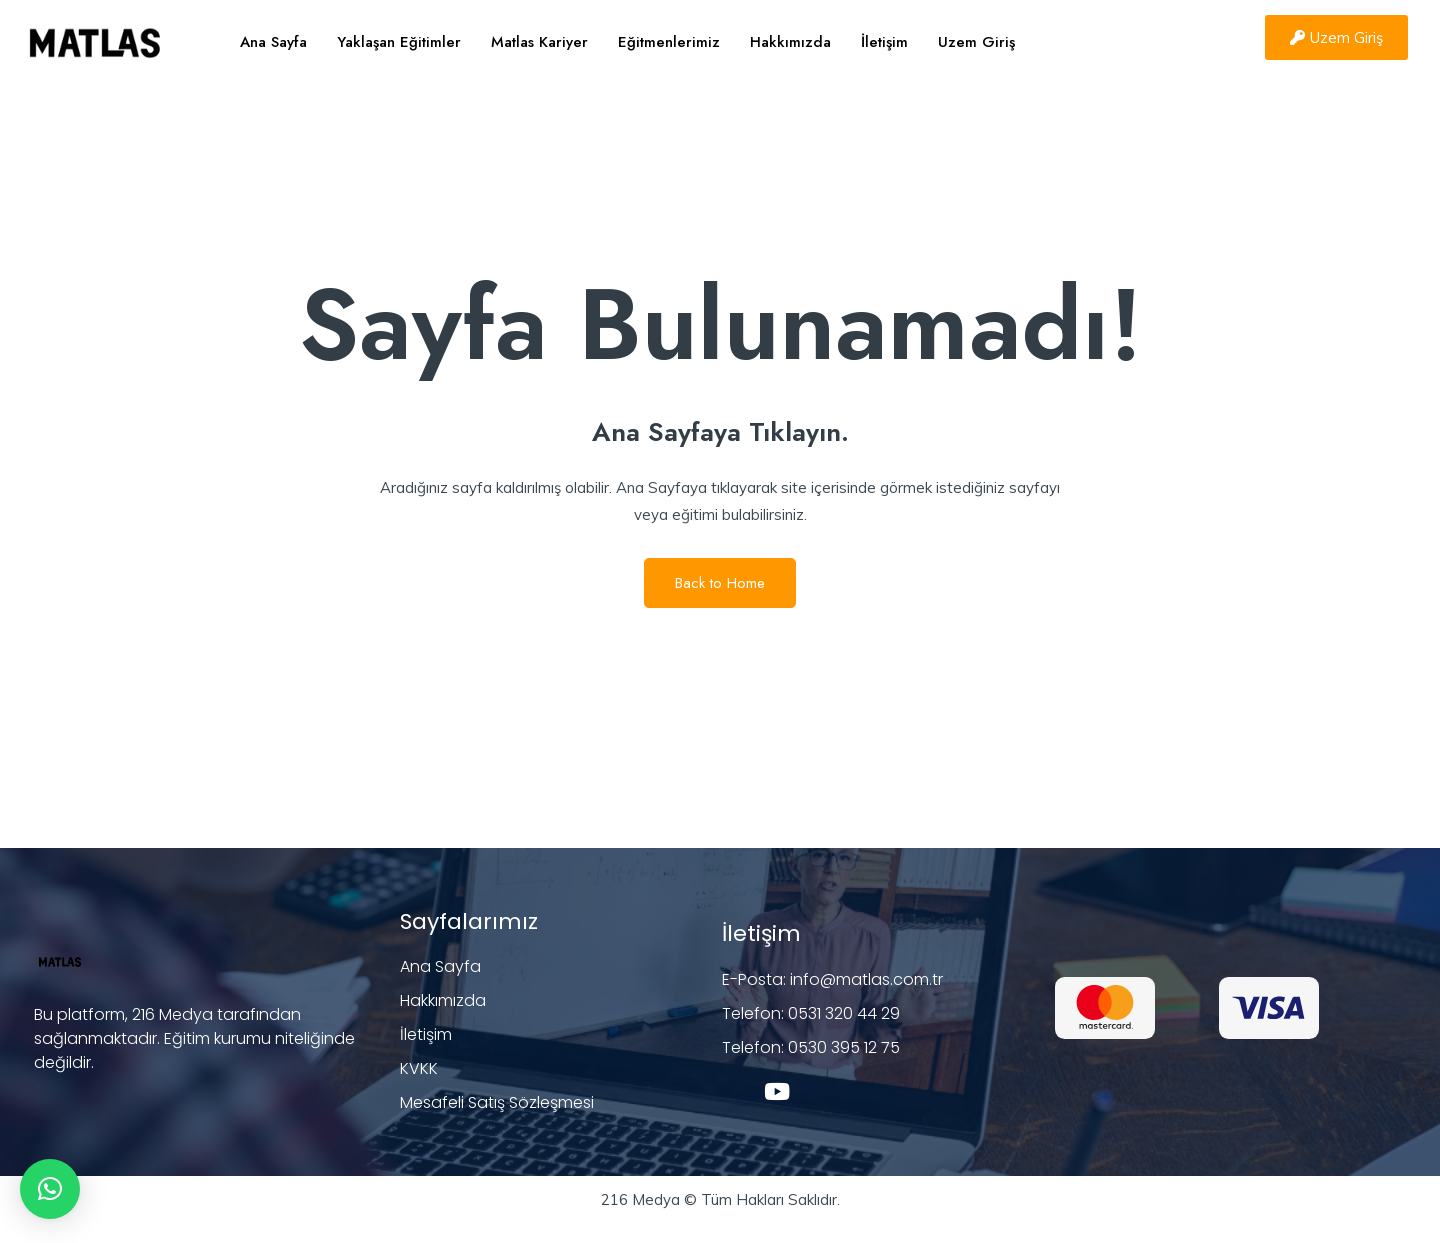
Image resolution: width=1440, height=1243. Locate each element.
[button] (50, 1189)
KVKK (419, 1068)
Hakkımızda (790, 42)
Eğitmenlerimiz (669, 42)
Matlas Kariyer (539, 42)
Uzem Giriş (976, 42)
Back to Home (720, 583)
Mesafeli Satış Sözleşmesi (497, 1102)
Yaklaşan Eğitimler (399, 42)
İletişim (884, 42)
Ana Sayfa (273, 42)
